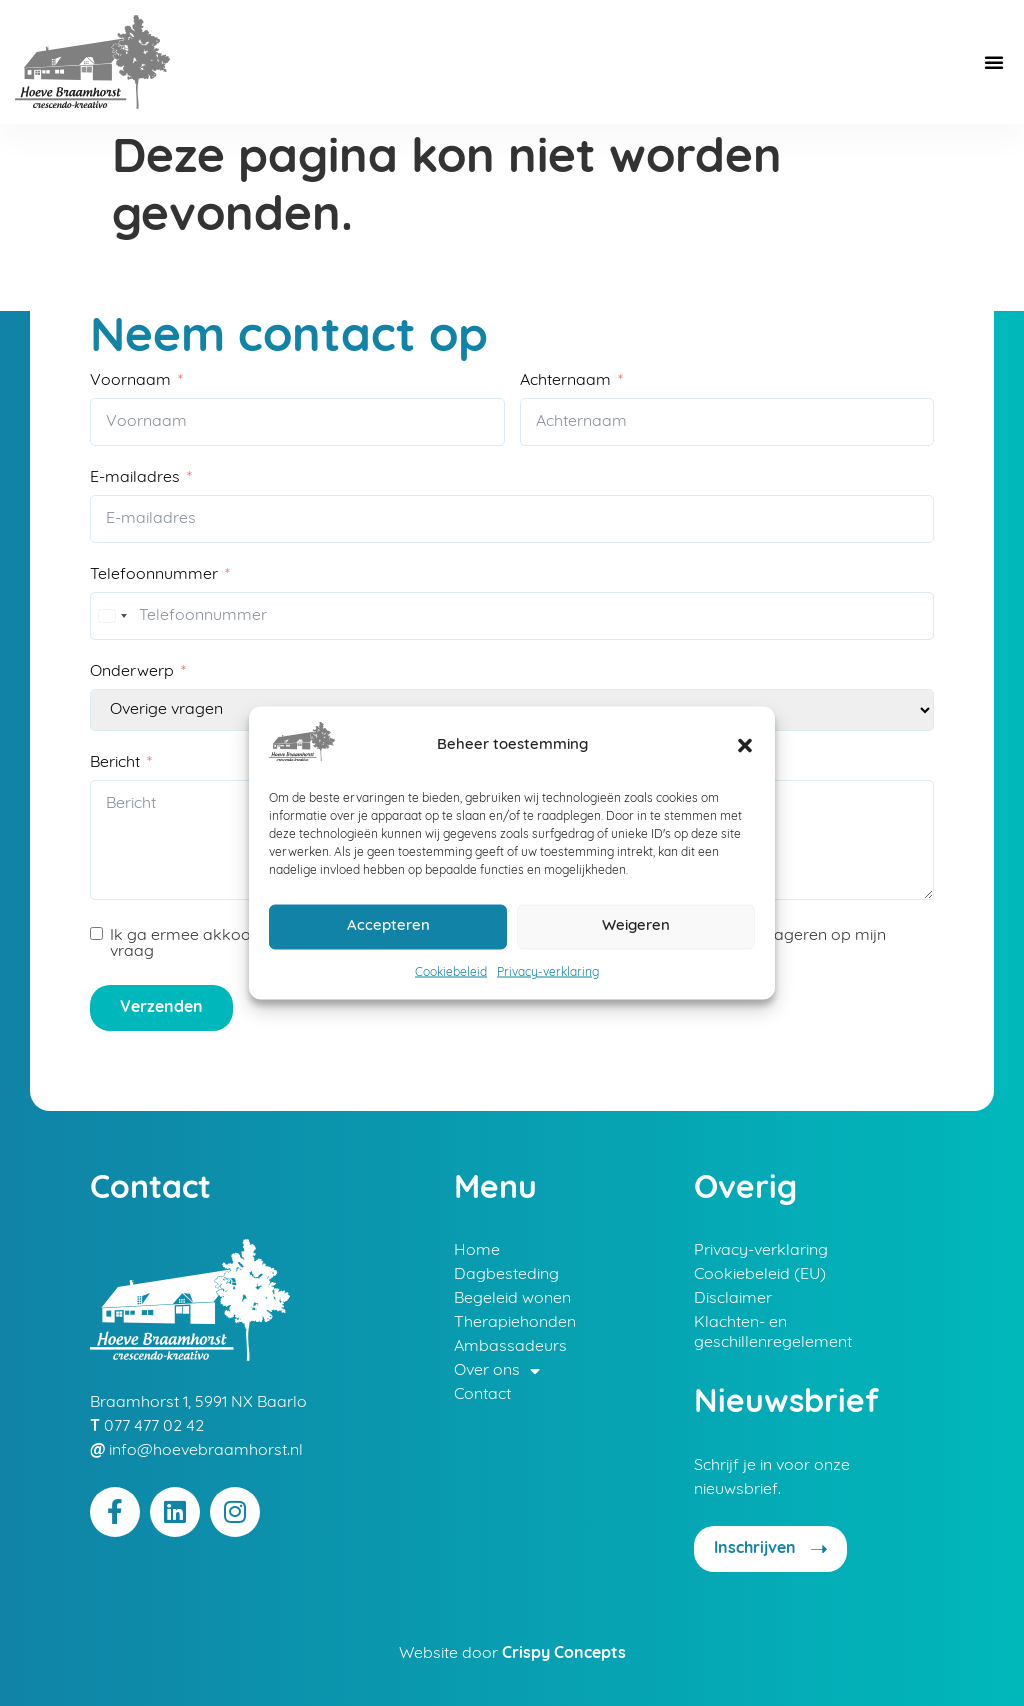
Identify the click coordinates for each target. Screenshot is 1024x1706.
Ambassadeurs (510, 1347)
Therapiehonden (515, 1323)
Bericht (115, 763)
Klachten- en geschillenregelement (773, 1333)
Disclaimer (733, 1299)
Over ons (497, 1371)
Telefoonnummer (154, 575)
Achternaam (565, 381)
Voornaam (130, 381)
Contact (482, 1395)
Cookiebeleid (451, 972)
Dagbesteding (506, 1275)
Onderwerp (132, 672)
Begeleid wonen (512, 1299)
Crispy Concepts (564, 1654)
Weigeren (636, 926)
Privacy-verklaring (548, 972)
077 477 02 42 (154, 1427)
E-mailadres (135, 478)
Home (477, 1251)
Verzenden (161, 1008)
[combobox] (112, 616)
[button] (745, 745)
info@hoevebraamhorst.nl (206, 1451)
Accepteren (388, 926)
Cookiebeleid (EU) (760, 1275)
